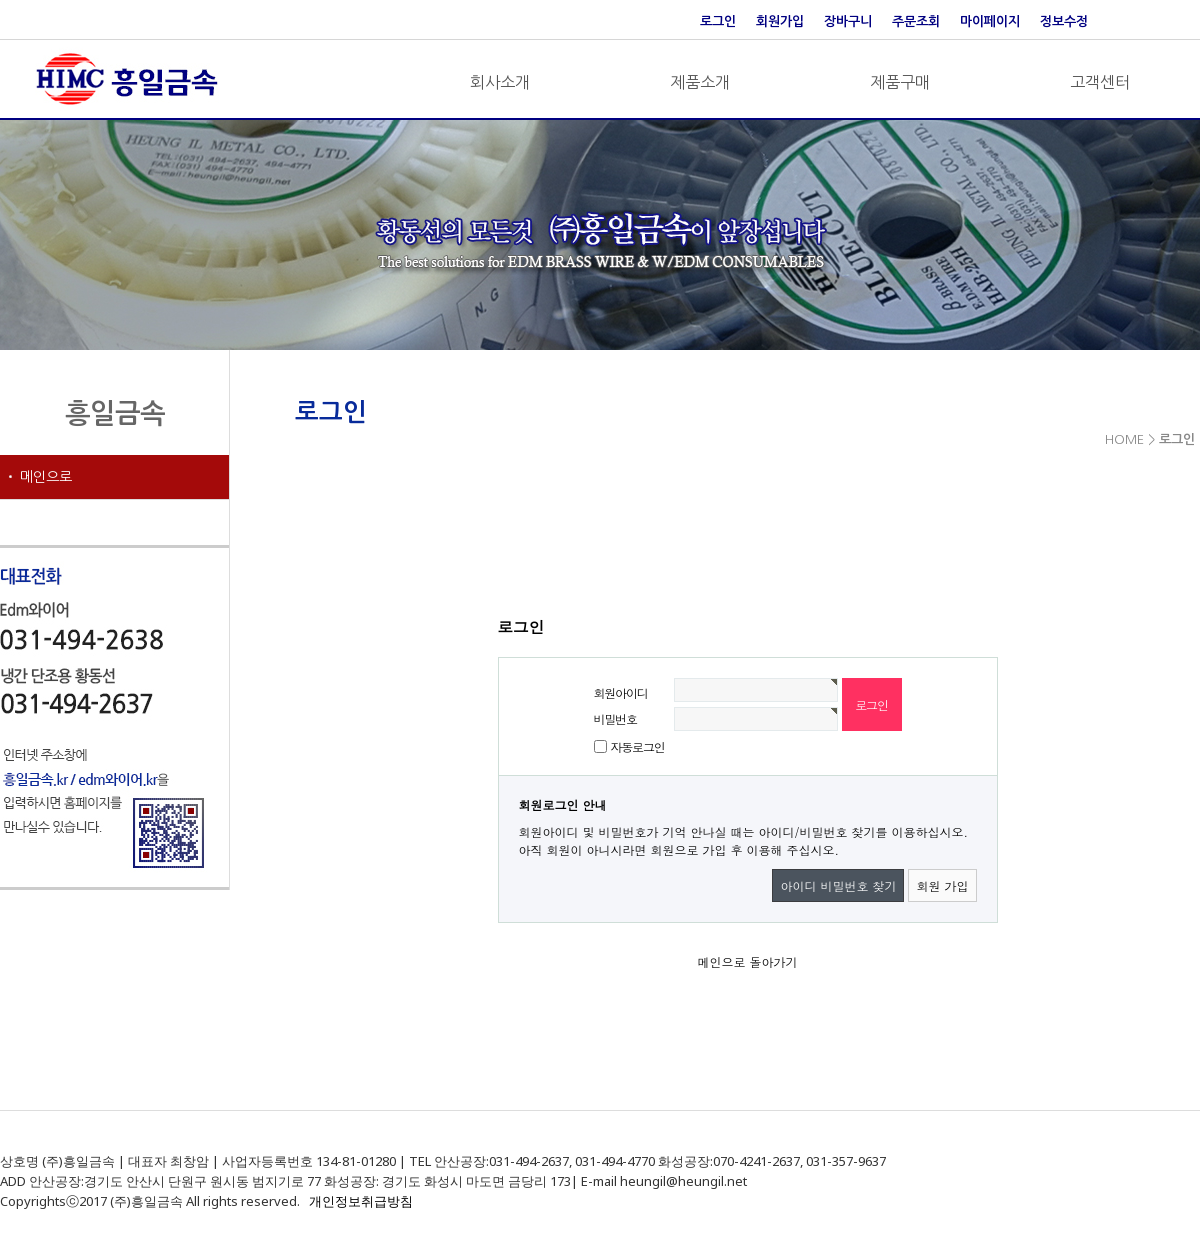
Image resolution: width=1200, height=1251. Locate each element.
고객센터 (1100, 82)
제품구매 (900, 82)
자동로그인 (638, 746)
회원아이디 (621, 692)
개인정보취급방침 (361, 1201)
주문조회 (916, 21)
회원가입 (780, 21)
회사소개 (500, 82)
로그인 (718, 21)
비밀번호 (615, 718)
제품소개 (700, 82)
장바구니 (848, 21)
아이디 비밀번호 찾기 (838, 885)
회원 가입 (942, 885)
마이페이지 (990, 21)
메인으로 (46, 477)
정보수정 (1064, 21)
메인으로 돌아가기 (747, 961)
